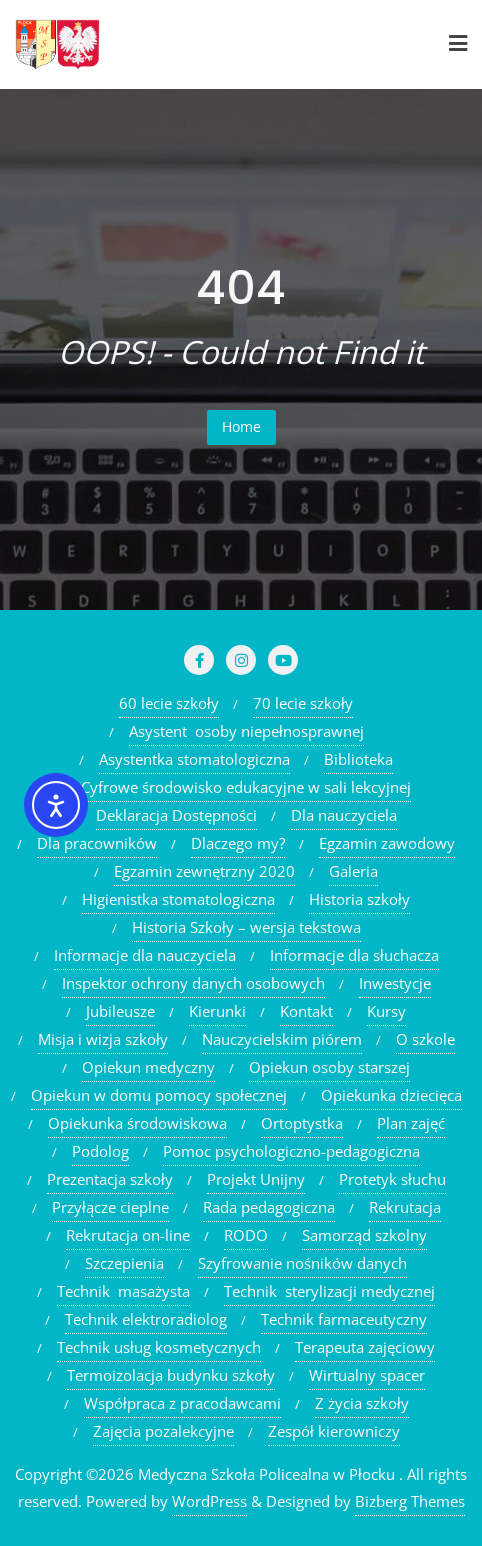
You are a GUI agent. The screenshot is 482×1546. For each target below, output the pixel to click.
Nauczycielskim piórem (282, 1039)
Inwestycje (395, 983)
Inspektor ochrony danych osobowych (193, 983)
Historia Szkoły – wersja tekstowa (246, 927)
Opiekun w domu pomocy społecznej (159, 1095)
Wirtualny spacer (367, 1375)
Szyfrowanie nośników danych (302, 1263)
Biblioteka (358, 759)
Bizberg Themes (410, 1501)
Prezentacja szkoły (110, 1179)
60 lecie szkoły (169, 703)
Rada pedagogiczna (269, 1207)
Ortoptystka (302, 1123)
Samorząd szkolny (364, 1235)
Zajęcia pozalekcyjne (163, 1431)
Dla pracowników (97, 843)
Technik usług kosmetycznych (159, 1347)
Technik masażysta (123, 1291)
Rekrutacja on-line (128, 1235)
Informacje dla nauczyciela (145, 955)
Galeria (353, 871)
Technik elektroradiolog (146, 1319)
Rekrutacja (405, 1207)
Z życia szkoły (362, 1403)
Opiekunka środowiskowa (137, 1123)
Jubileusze (120, 1011)
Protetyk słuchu (392, 1179)
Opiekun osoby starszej (329, 1067)
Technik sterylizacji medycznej (329, 1291)
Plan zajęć (411, 1123)
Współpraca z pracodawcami (182, 1403)
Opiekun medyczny (148, 1067)
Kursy (386, 1011)
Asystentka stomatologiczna (194, 759)
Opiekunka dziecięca (391, 1095)
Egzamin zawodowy (387, 843)
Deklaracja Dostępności (176, 815)
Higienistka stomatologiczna (178, 899)
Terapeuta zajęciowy (365, 1347)
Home (241, 426)
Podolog (100, 1151)
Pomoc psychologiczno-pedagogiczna (291, 1151)
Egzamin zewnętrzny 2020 (204, 871)
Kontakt (306, 1011)
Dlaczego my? (238, 843)
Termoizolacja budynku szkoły (171, 1375)
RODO (246, 1235)
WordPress (209, 1501)
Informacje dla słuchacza (354, 955)
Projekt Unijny (256, 1179)
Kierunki (217, 1011)
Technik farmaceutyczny (344, 1319)
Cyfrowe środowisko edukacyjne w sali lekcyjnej (246, 787)
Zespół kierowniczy (334, 1431)
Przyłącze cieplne (110, 1207)
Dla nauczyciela (344, 815)
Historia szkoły (359, 899)
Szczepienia (124, 1263)
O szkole (425, 1039)
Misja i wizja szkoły (103, 1039)
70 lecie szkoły (303, 703)
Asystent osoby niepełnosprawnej (246, 731)
